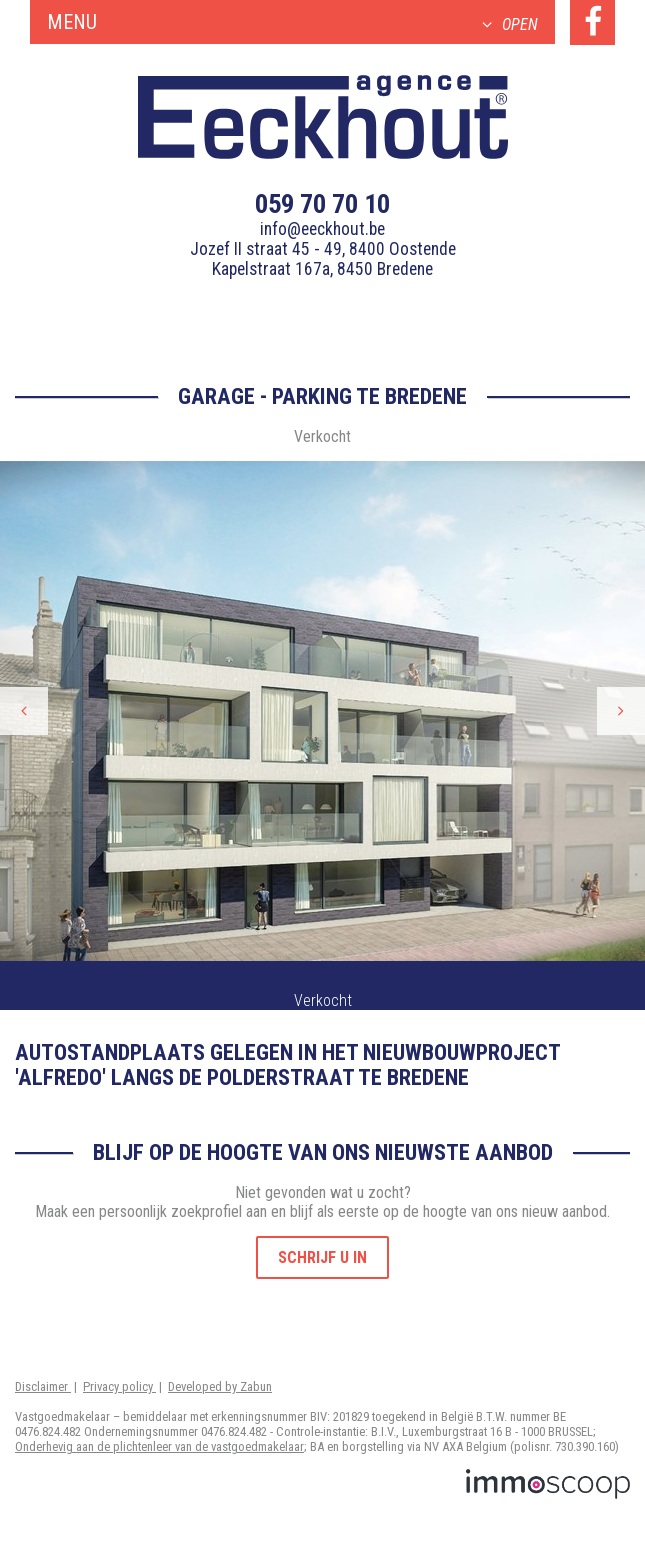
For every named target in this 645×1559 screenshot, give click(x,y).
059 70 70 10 (322, 204)
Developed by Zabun (220, 1386)
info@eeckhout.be (322, 229)
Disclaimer (43, 1386)
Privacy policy (119, 1386)
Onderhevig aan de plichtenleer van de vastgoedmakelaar (159, 1446)
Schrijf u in (322, 1257)
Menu (292, 22)
